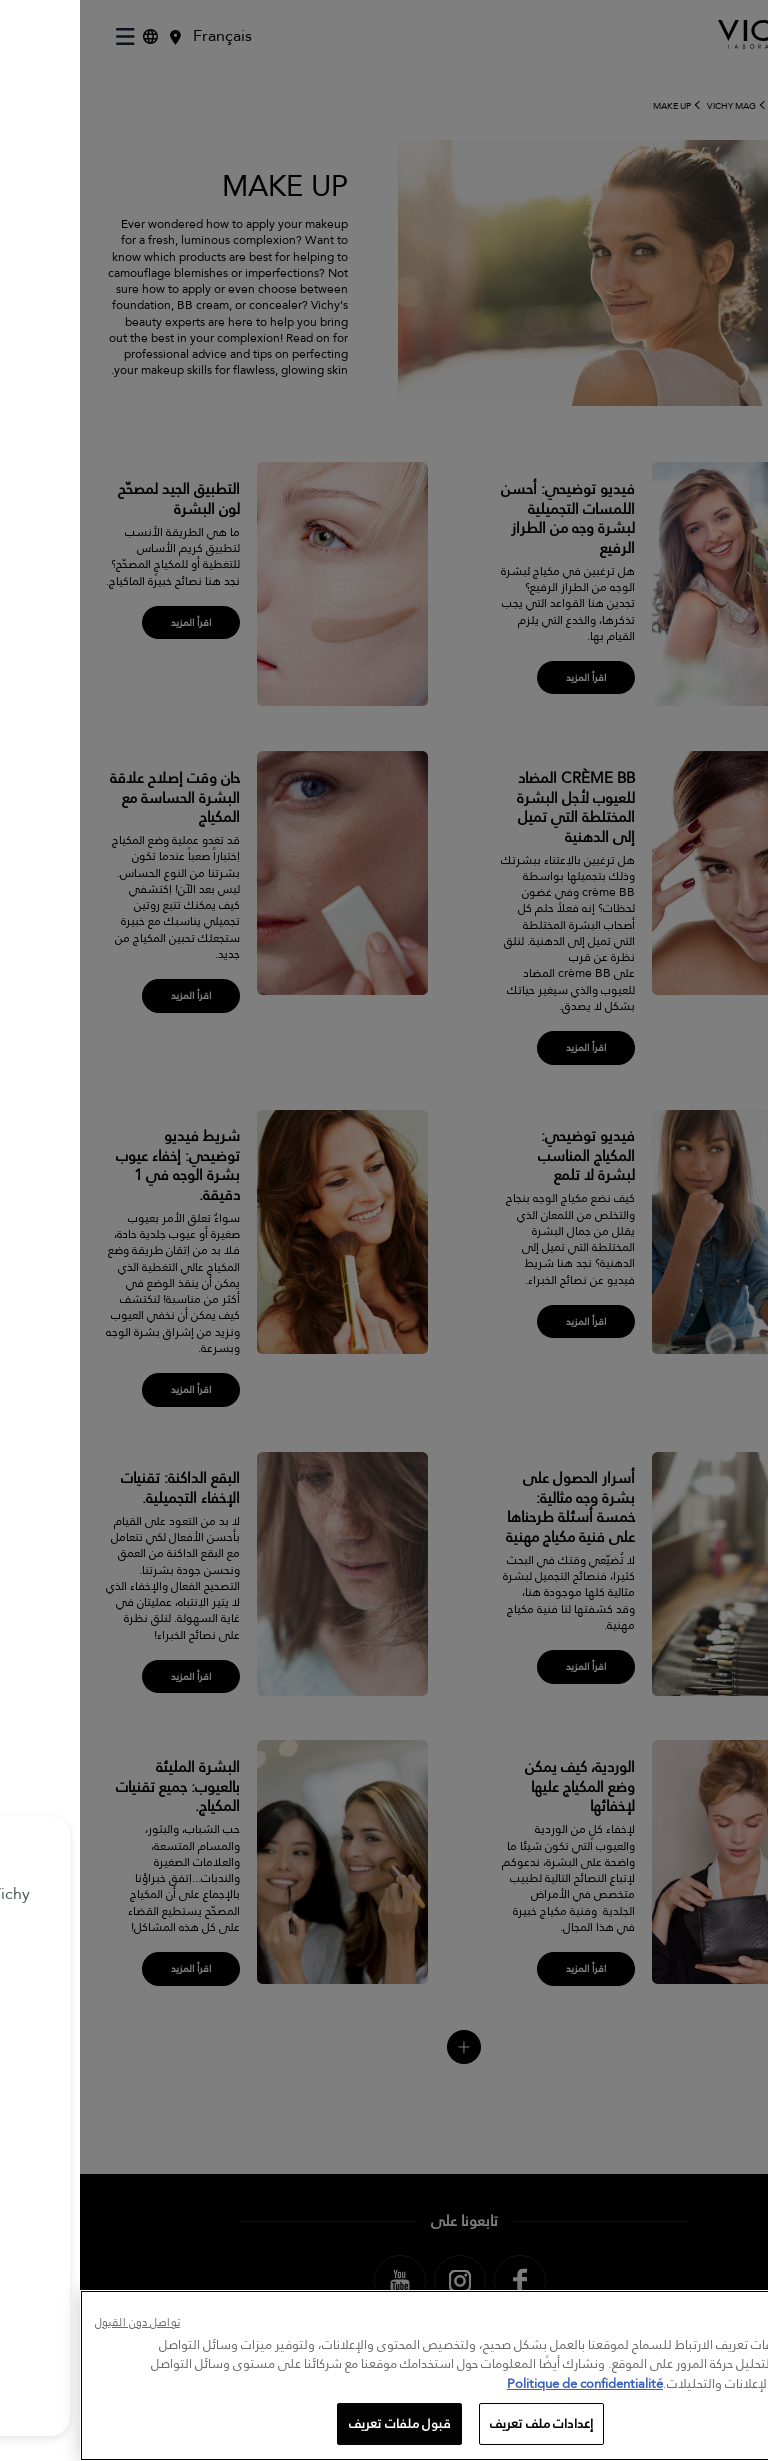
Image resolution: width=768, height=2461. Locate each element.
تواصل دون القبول (57, 2323)
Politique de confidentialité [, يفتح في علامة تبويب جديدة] (505, 2383)
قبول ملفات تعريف (319, 2423)
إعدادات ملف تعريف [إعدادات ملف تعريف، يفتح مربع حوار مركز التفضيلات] (461, 2423)
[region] (384, 2375)
